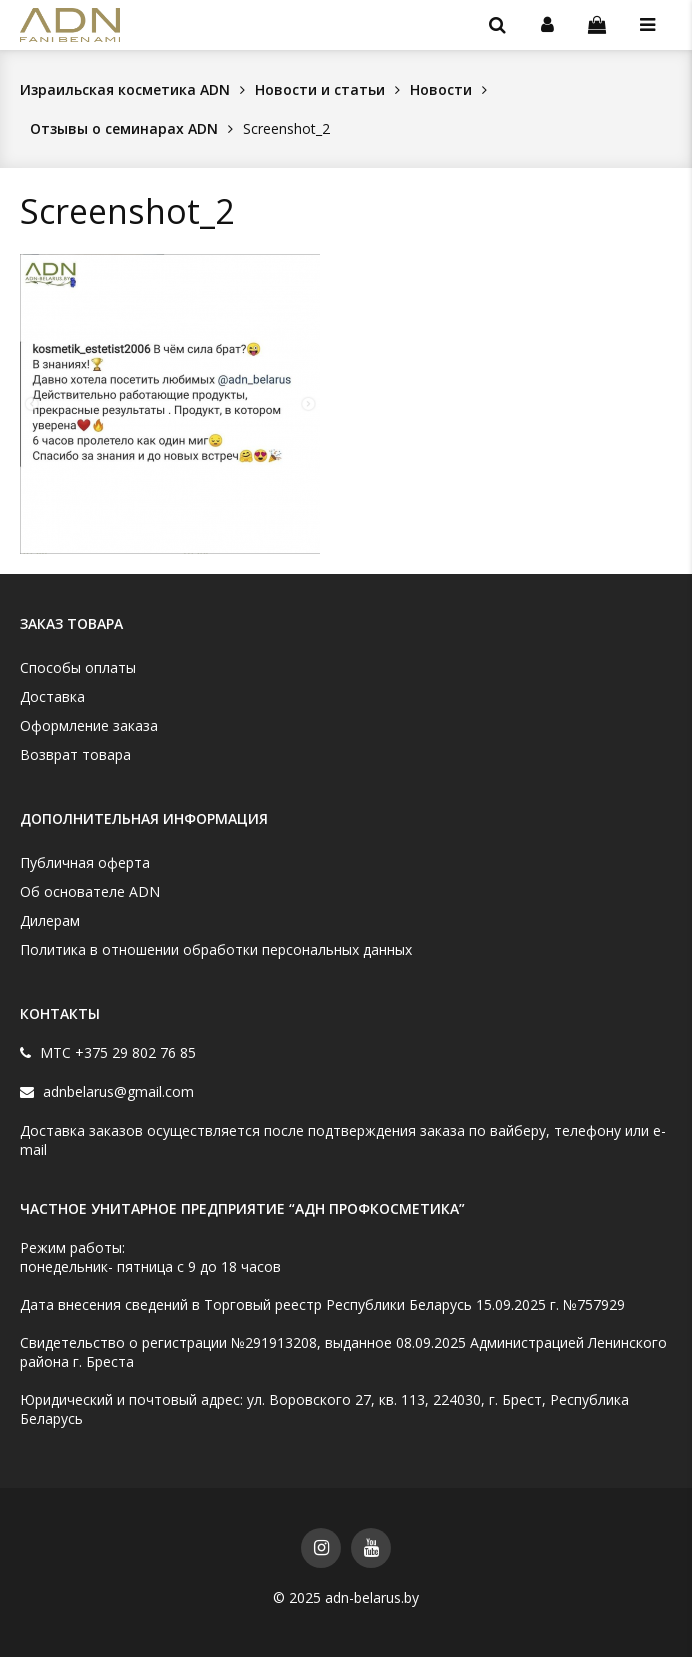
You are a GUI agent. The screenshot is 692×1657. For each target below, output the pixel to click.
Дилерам (50, 920)
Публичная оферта (85, 862)
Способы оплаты (78, 667)
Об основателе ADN (90, 891)
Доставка (52, 696)
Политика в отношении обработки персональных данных (216, 949)
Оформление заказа (89, 725)
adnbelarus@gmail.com (116, 1091)
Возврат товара (75, 754)
